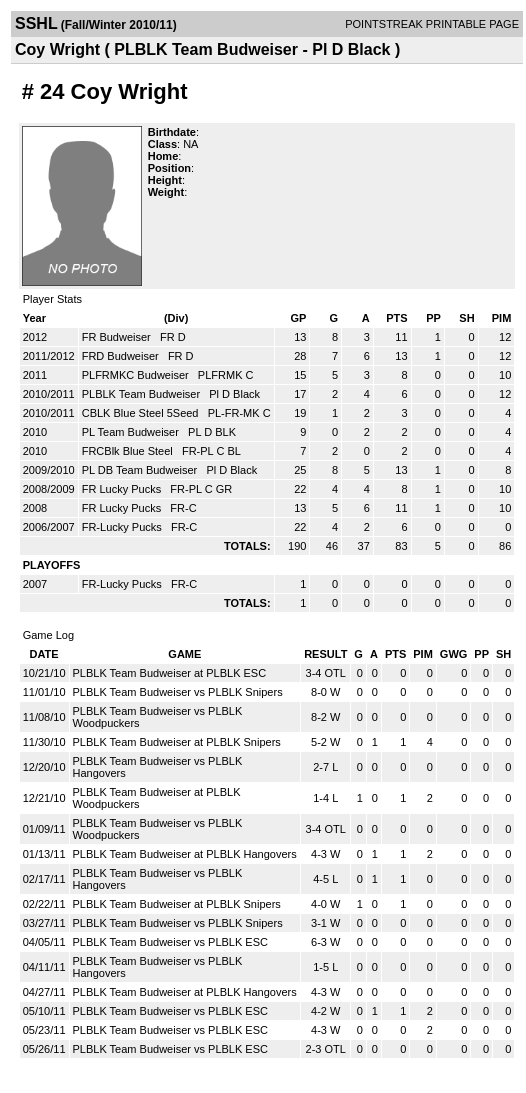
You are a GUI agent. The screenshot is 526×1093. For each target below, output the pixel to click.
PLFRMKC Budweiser (137, 375)
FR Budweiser (118, 337)
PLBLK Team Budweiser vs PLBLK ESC (170, 942)
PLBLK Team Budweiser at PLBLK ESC (170, 673)
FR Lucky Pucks (123, 489)
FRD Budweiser (122, 356)
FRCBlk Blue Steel (129, 451)
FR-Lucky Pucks (123, 527)
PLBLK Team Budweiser (142, 394)
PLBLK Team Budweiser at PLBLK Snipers (177, 742)
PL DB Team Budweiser (141, 470)
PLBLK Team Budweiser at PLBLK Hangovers (185, 854)
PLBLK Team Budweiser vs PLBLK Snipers (178, 692)
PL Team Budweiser (132, 432)
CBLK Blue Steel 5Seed (142, 413)
